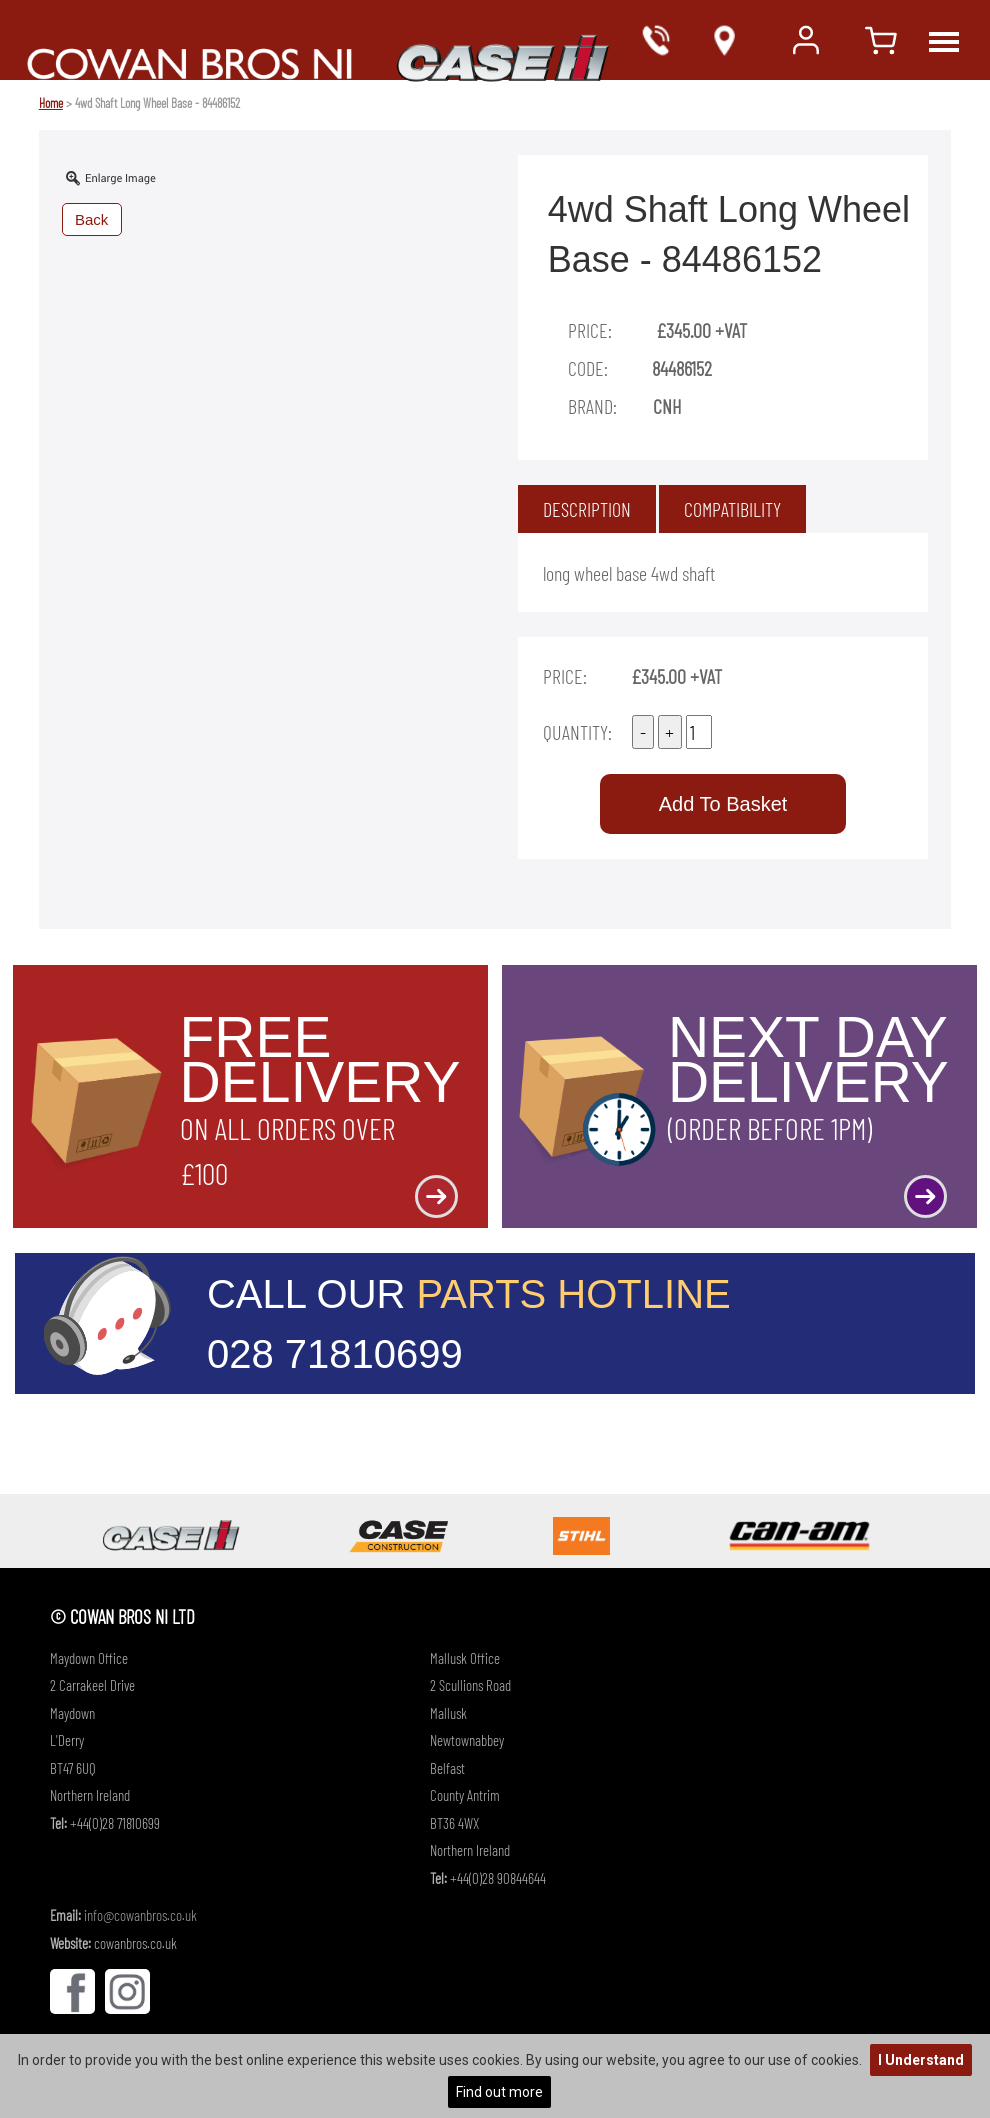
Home (51, 103)
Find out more (499, 2092)
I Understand (921, 2060)
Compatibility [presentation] (732, 509)
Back (91, 219)
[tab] (587, 509)
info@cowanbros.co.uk (140, 1915)
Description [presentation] (587, 509)
